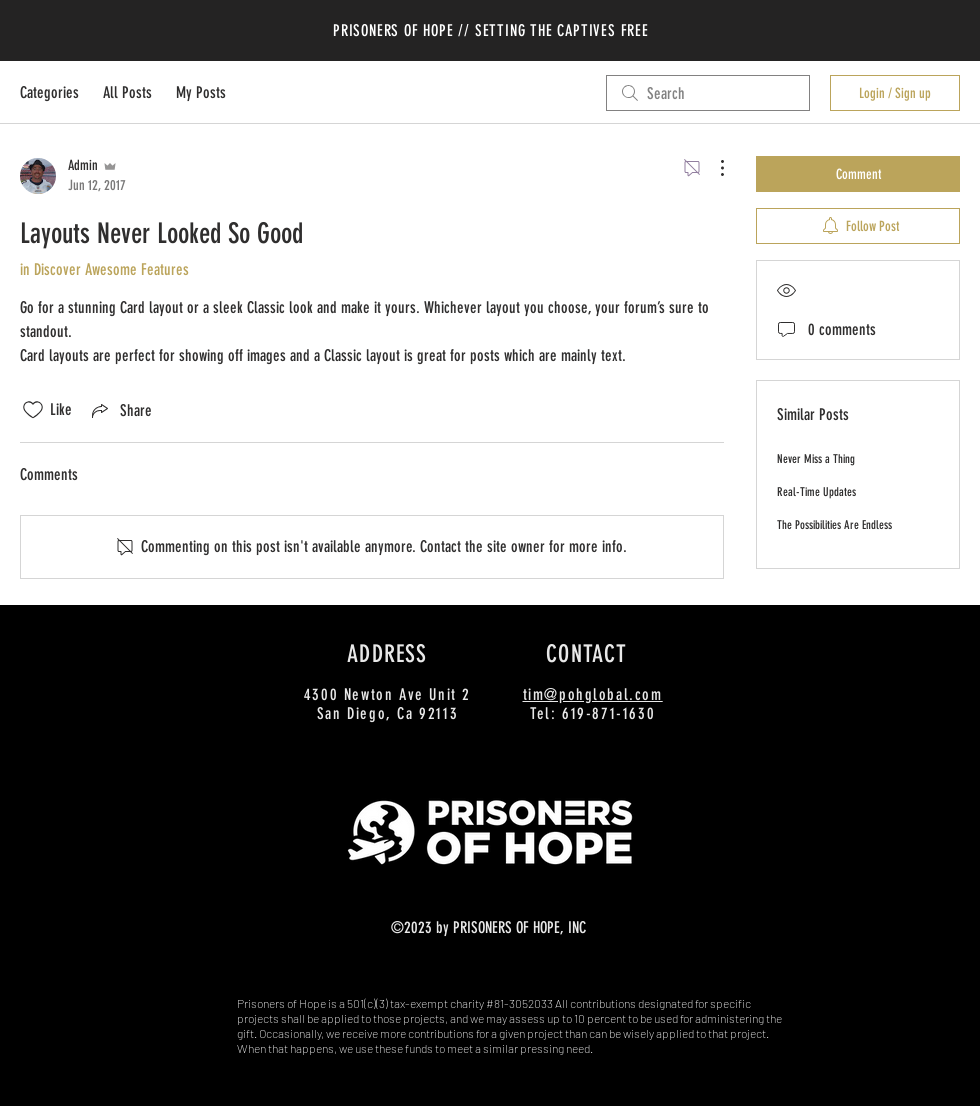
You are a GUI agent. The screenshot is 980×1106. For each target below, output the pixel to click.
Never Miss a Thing (816, 459)
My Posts (201, 92)
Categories (49, 92)
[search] (708, 93)
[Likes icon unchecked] (33, 410)
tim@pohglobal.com (593, 694)
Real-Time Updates (816, 492)
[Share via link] (120, 410)
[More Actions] (712, 168)
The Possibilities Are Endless (834, 525)
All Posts (127, 92)
